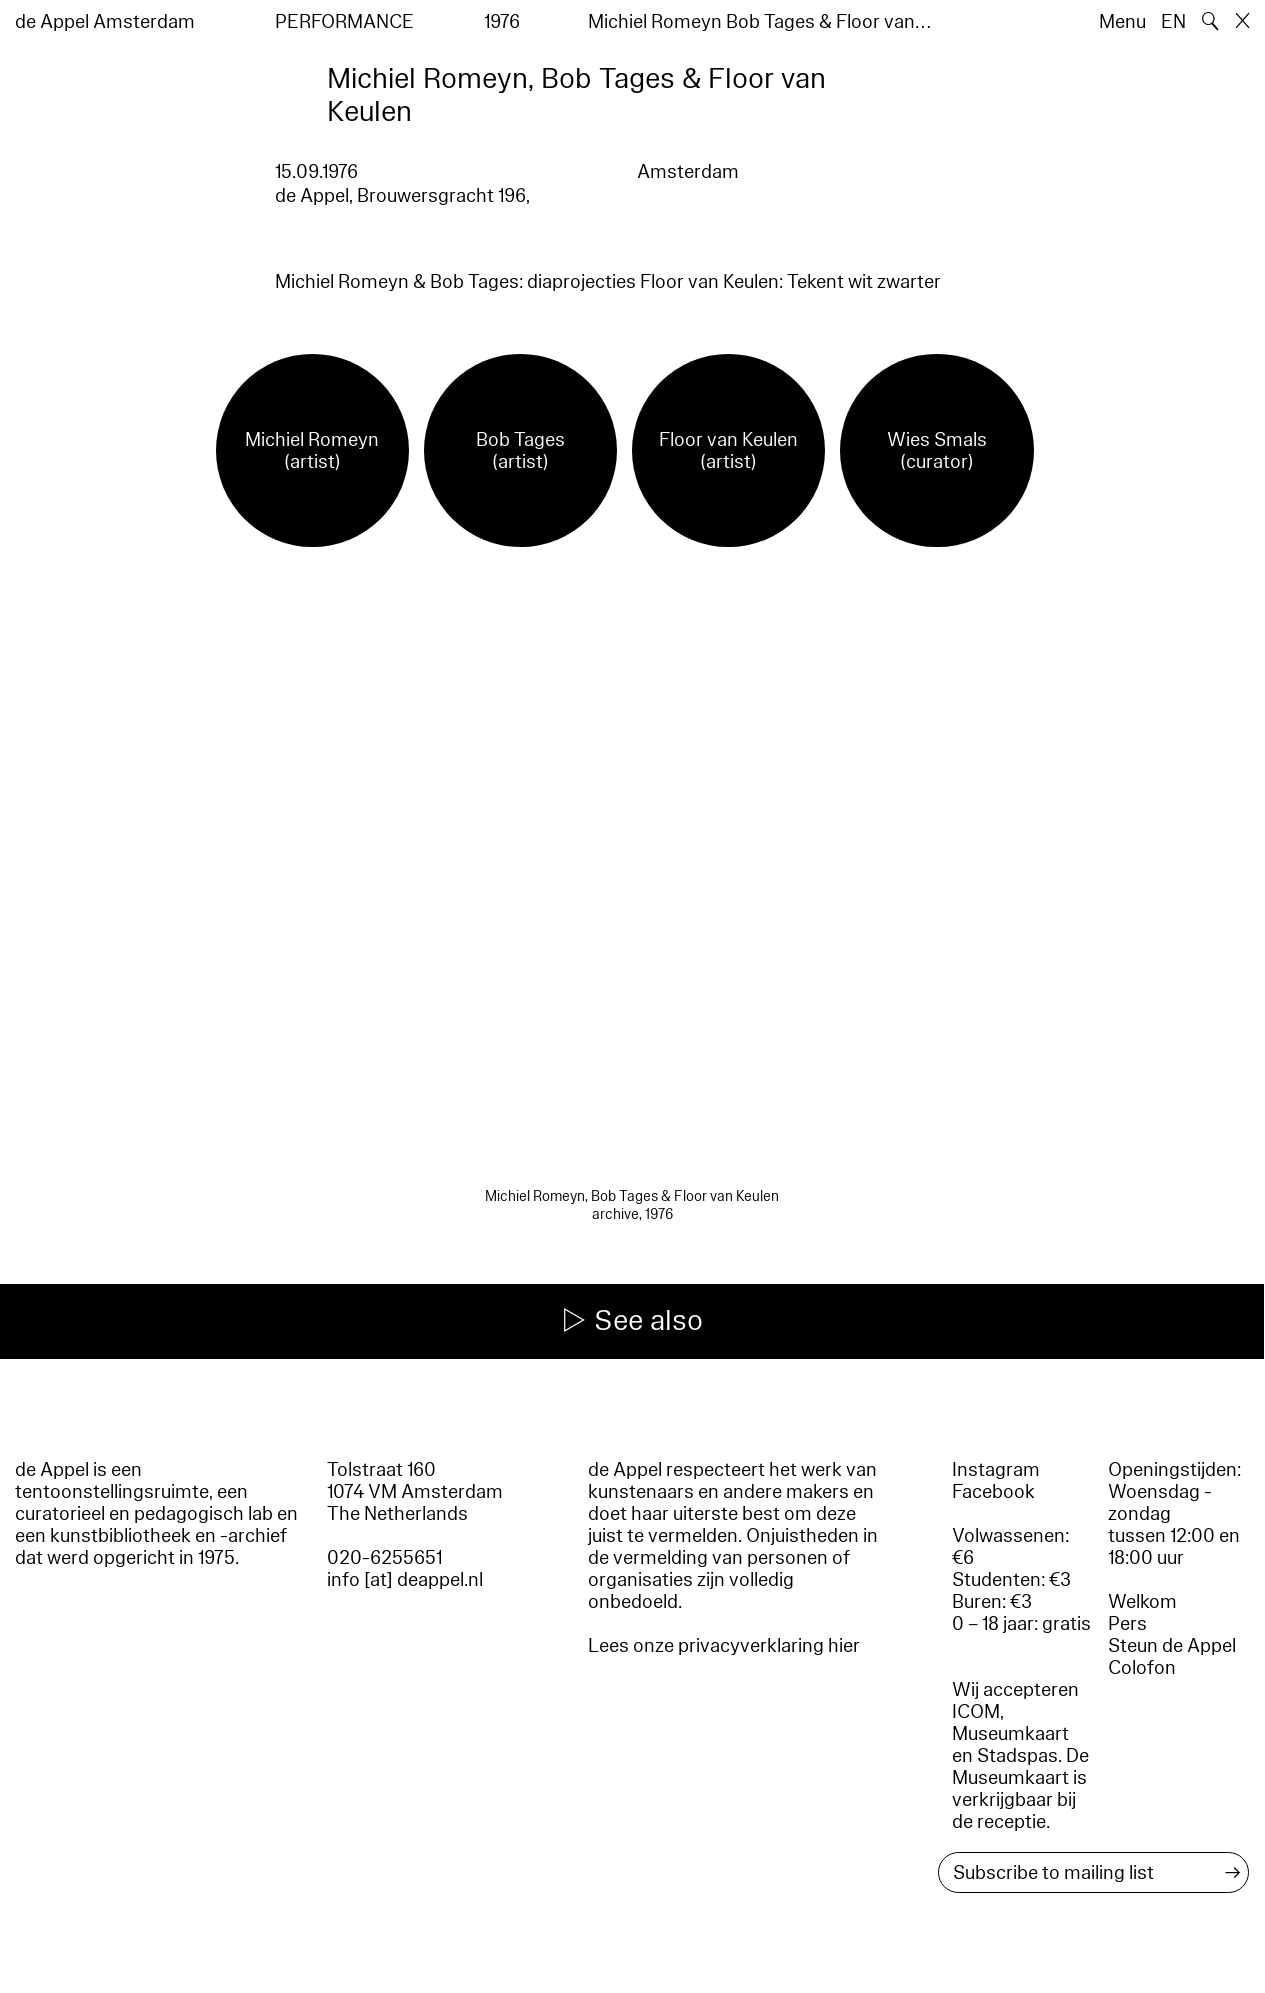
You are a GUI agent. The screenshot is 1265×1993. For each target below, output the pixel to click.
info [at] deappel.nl (405, 1580)
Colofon (1142, 1668)
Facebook (993, 1492)
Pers (1127, 1624)
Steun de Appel (1172, 1646)
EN (1173, 22)
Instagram (996, 1470)
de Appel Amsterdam (105, 22)
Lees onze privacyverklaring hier (724, 1646)
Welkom (1142, 1602)
